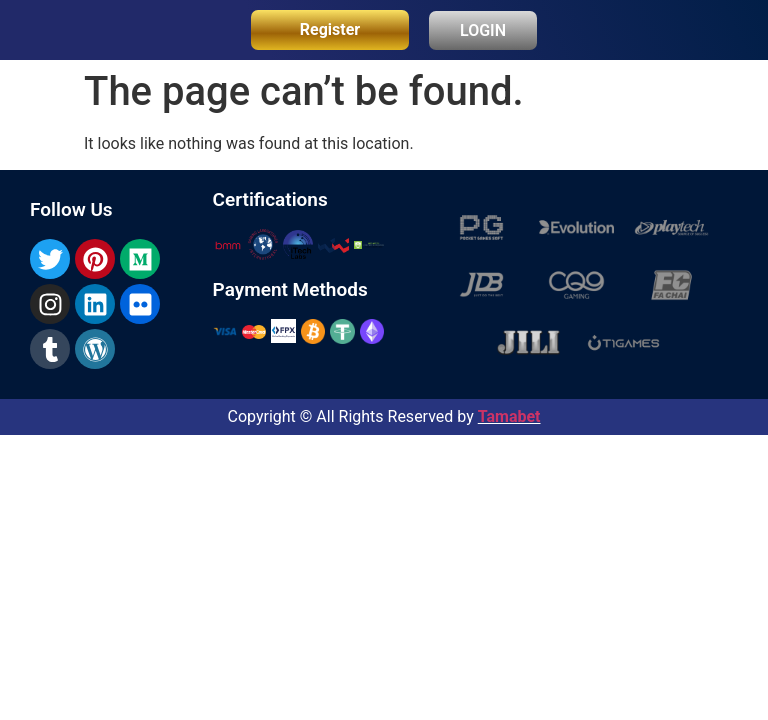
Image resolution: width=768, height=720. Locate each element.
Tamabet (509, 416)
